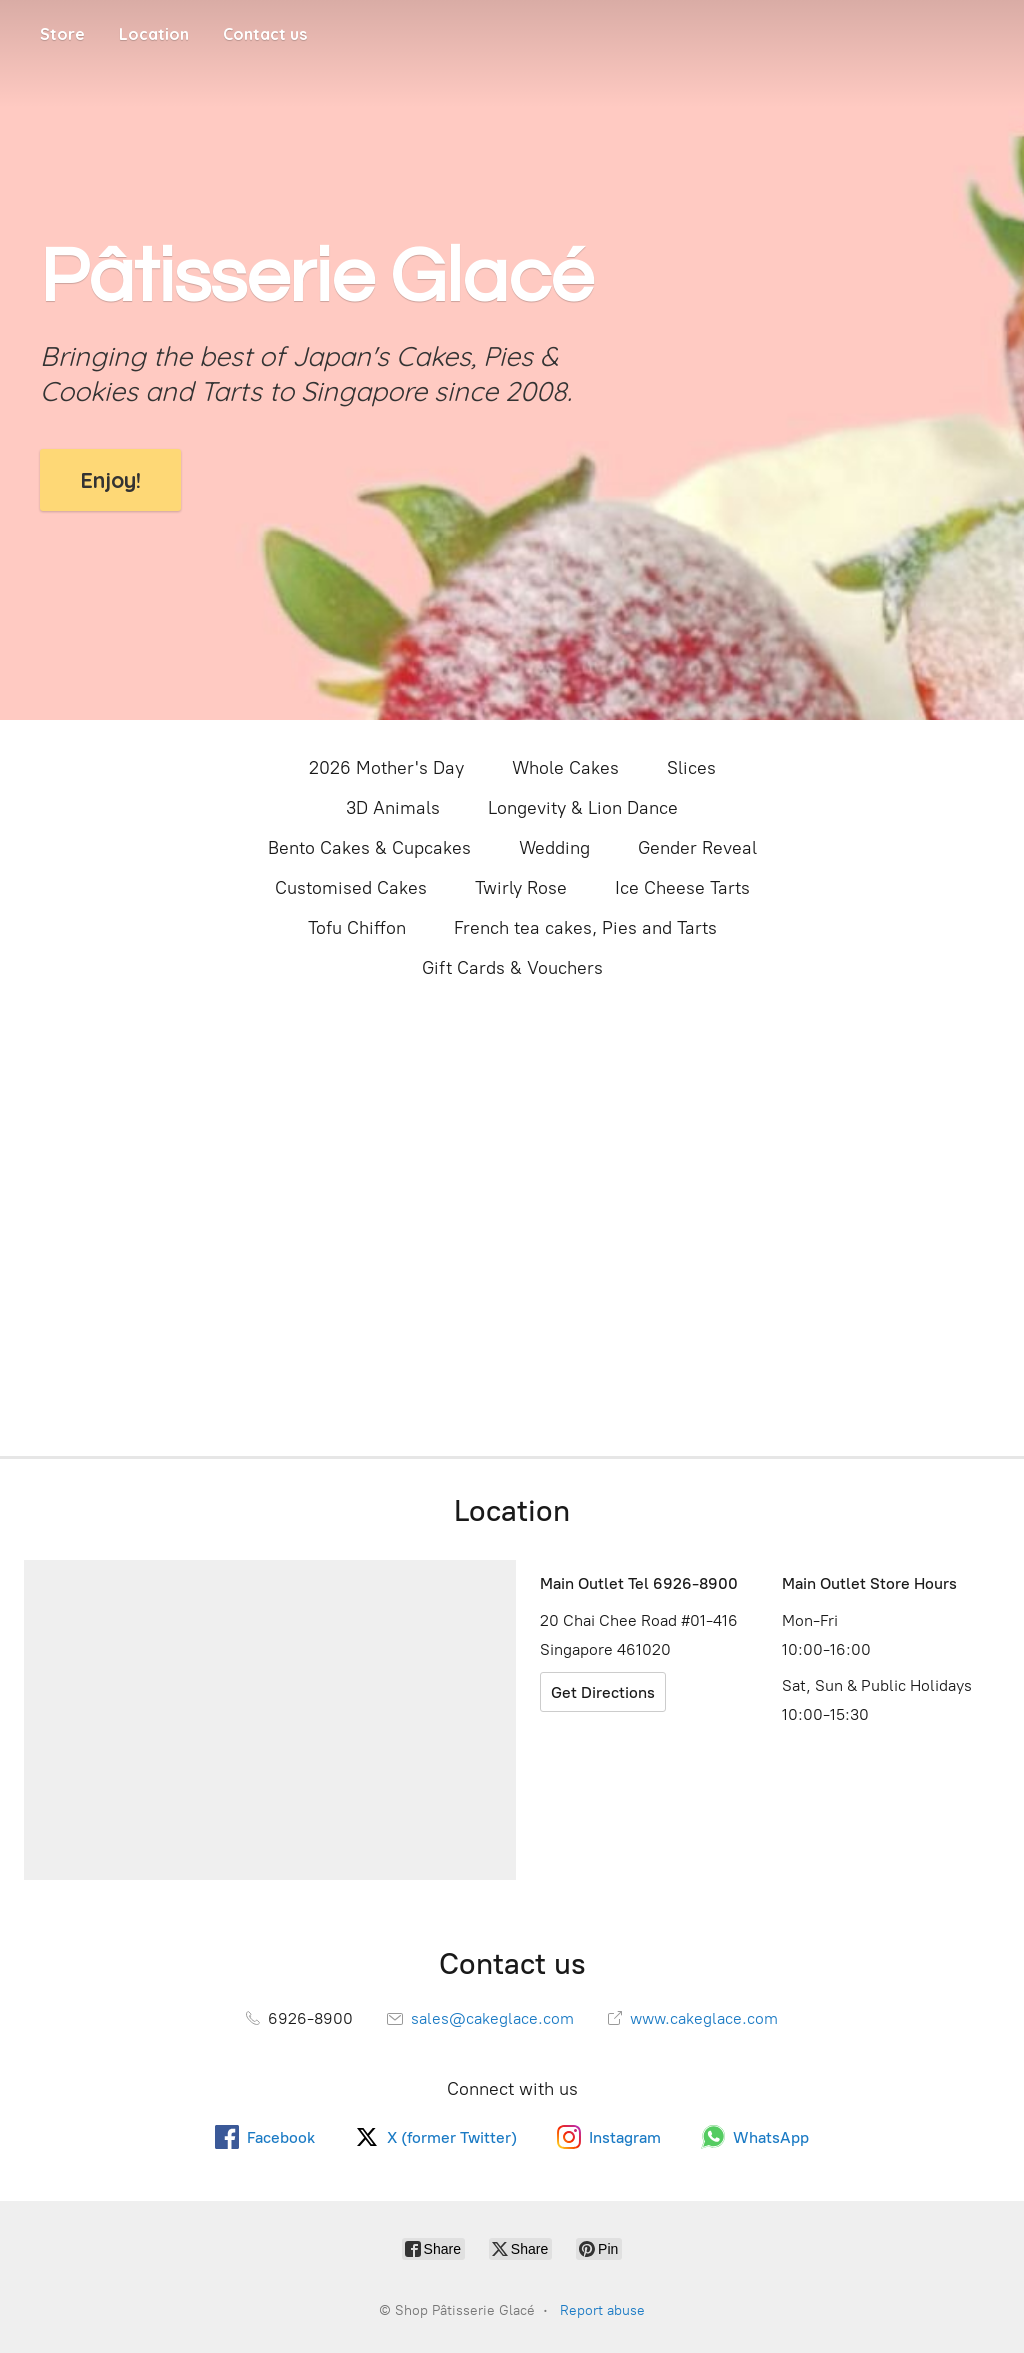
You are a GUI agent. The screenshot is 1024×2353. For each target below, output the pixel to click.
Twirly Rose (521, 888)
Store (62, 34)
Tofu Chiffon (357, 928)
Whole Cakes (565, 768)
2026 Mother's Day (386, 768)
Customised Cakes (351, 888)
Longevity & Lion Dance (583, 808)
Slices (691, 768)
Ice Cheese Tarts (682, 888)
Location (154, 34)
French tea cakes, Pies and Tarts (585, 928)
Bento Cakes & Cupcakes (369, 848)
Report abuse (602, 2310)
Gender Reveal (697, 848)
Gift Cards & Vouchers (512, 968)
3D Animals (393, 808)
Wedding (554, 848)
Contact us (265, 34)
